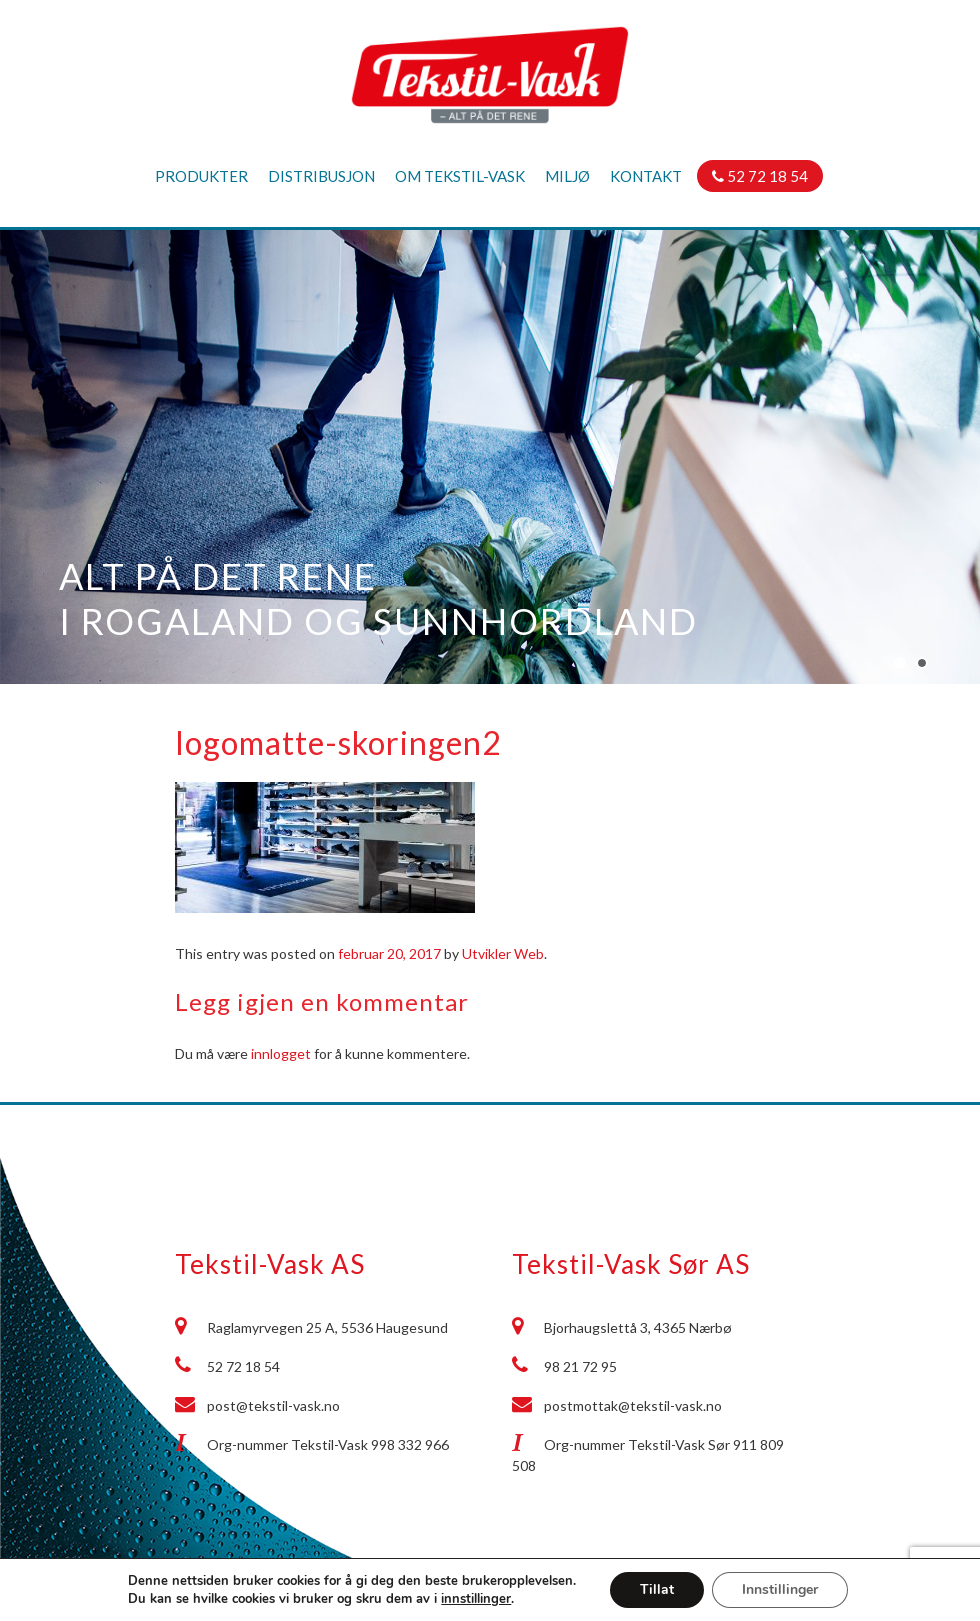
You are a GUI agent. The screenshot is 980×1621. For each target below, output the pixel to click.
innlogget (281, 1053)
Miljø (567, 176)
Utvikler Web (503, 953)
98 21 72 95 (580, 1366)
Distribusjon (321, 176)
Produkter (201, 176)
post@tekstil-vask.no (273, 1405)
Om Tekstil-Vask (460, 176)
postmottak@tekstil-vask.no (633, 1405)
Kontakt (646, 176)
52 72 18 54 (760, 176)
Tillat (657, 1589)
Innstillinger (780, 1589)
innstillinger (476, 1599)
